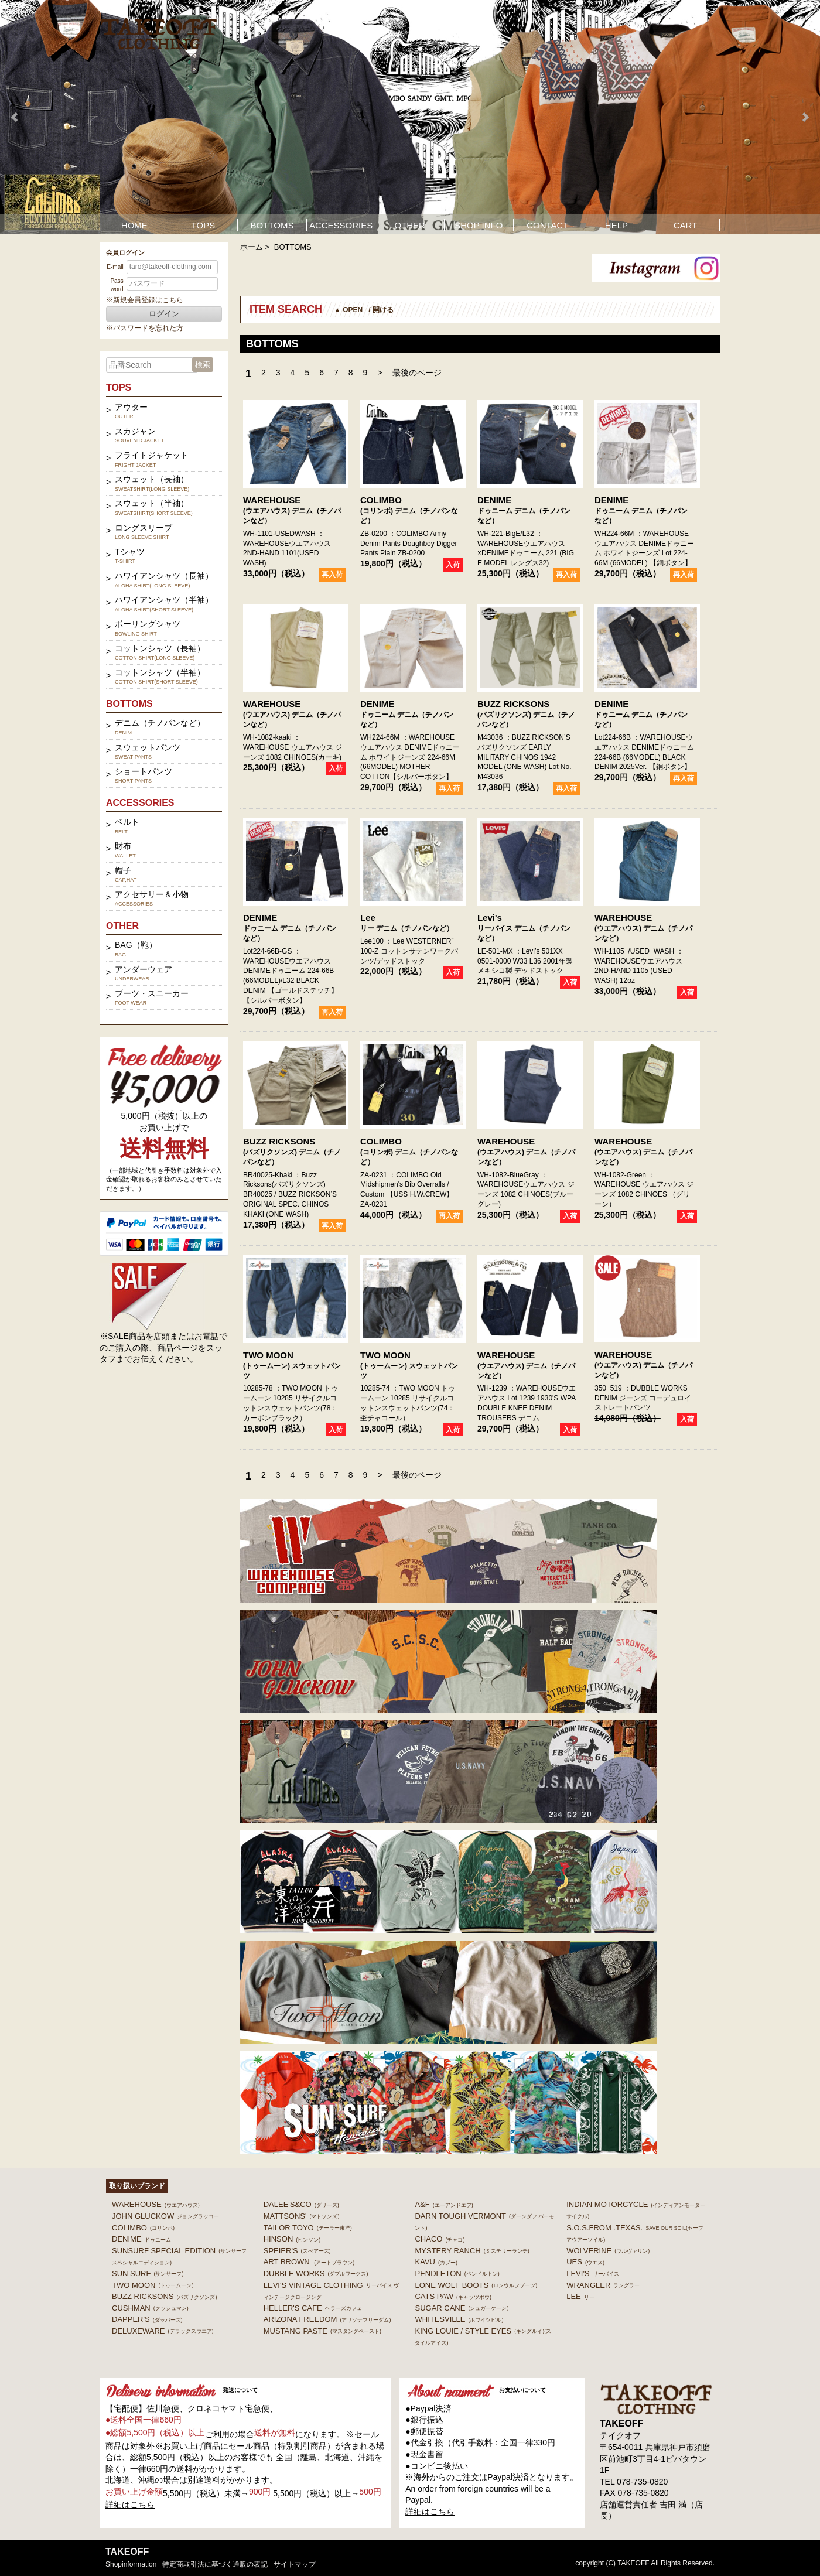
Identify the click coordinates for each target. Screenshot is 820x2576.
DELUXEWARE (163, 2330)
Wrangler (603, 2285)
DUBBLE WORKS (316, 2273)
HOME (134, 225)
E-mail (115, 267)
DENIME (494, 500)
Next (804, 117)
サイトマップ (295, 2564)
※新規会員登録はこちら (144, 300)
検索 (202, 364)
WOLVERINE (608, 2250)
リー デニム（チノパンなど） (406, 928)
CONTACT (547, 225)
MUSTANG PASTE (322, 2330)
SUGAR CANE (461, 2308)
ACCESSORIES (341, 225)
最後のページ (417, 372)
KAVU (436, 2261)
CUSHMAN (150, 2308)
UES (585, 2261)
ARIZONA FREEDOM (327, 2319)
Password (116, 285)
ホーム (251, 246)
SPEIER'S (297, 2250)
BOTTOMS (272, 225)
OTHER (409, 225)
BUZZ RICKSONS (513, 704)
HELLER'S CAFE (313, 2308)
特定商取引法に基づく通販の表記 (215, 2564)
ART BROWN (309, 2261)
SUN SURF (147, 2273)
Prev (15, 117)
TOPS (204, 225)
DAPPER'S (147, 2319)
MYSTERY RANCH (472, 2250)
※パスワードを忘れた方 (144, 328)
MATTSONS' (302, 2216)
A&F (444, 2204)
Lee (367, 918)
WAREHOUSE (271, 500)
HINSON (292, 2239)
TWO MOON (268, 1355)
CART (686, 225)
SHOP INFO (479, 225)
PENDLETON (457, 2273)
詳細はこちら (130, 2504)
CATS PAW (453, 2296)
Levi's (489, 918)
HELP (616, 225)
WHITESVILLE (459, 2319)
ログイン (164, 313)
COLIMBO (381, 500)
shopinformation (130, 2564)
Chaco (439, 2239)
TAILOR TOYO (308, 2227)
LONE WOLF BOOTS (476, 2285)
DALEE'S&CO (301, 2204)
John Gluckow (165, 2216)
